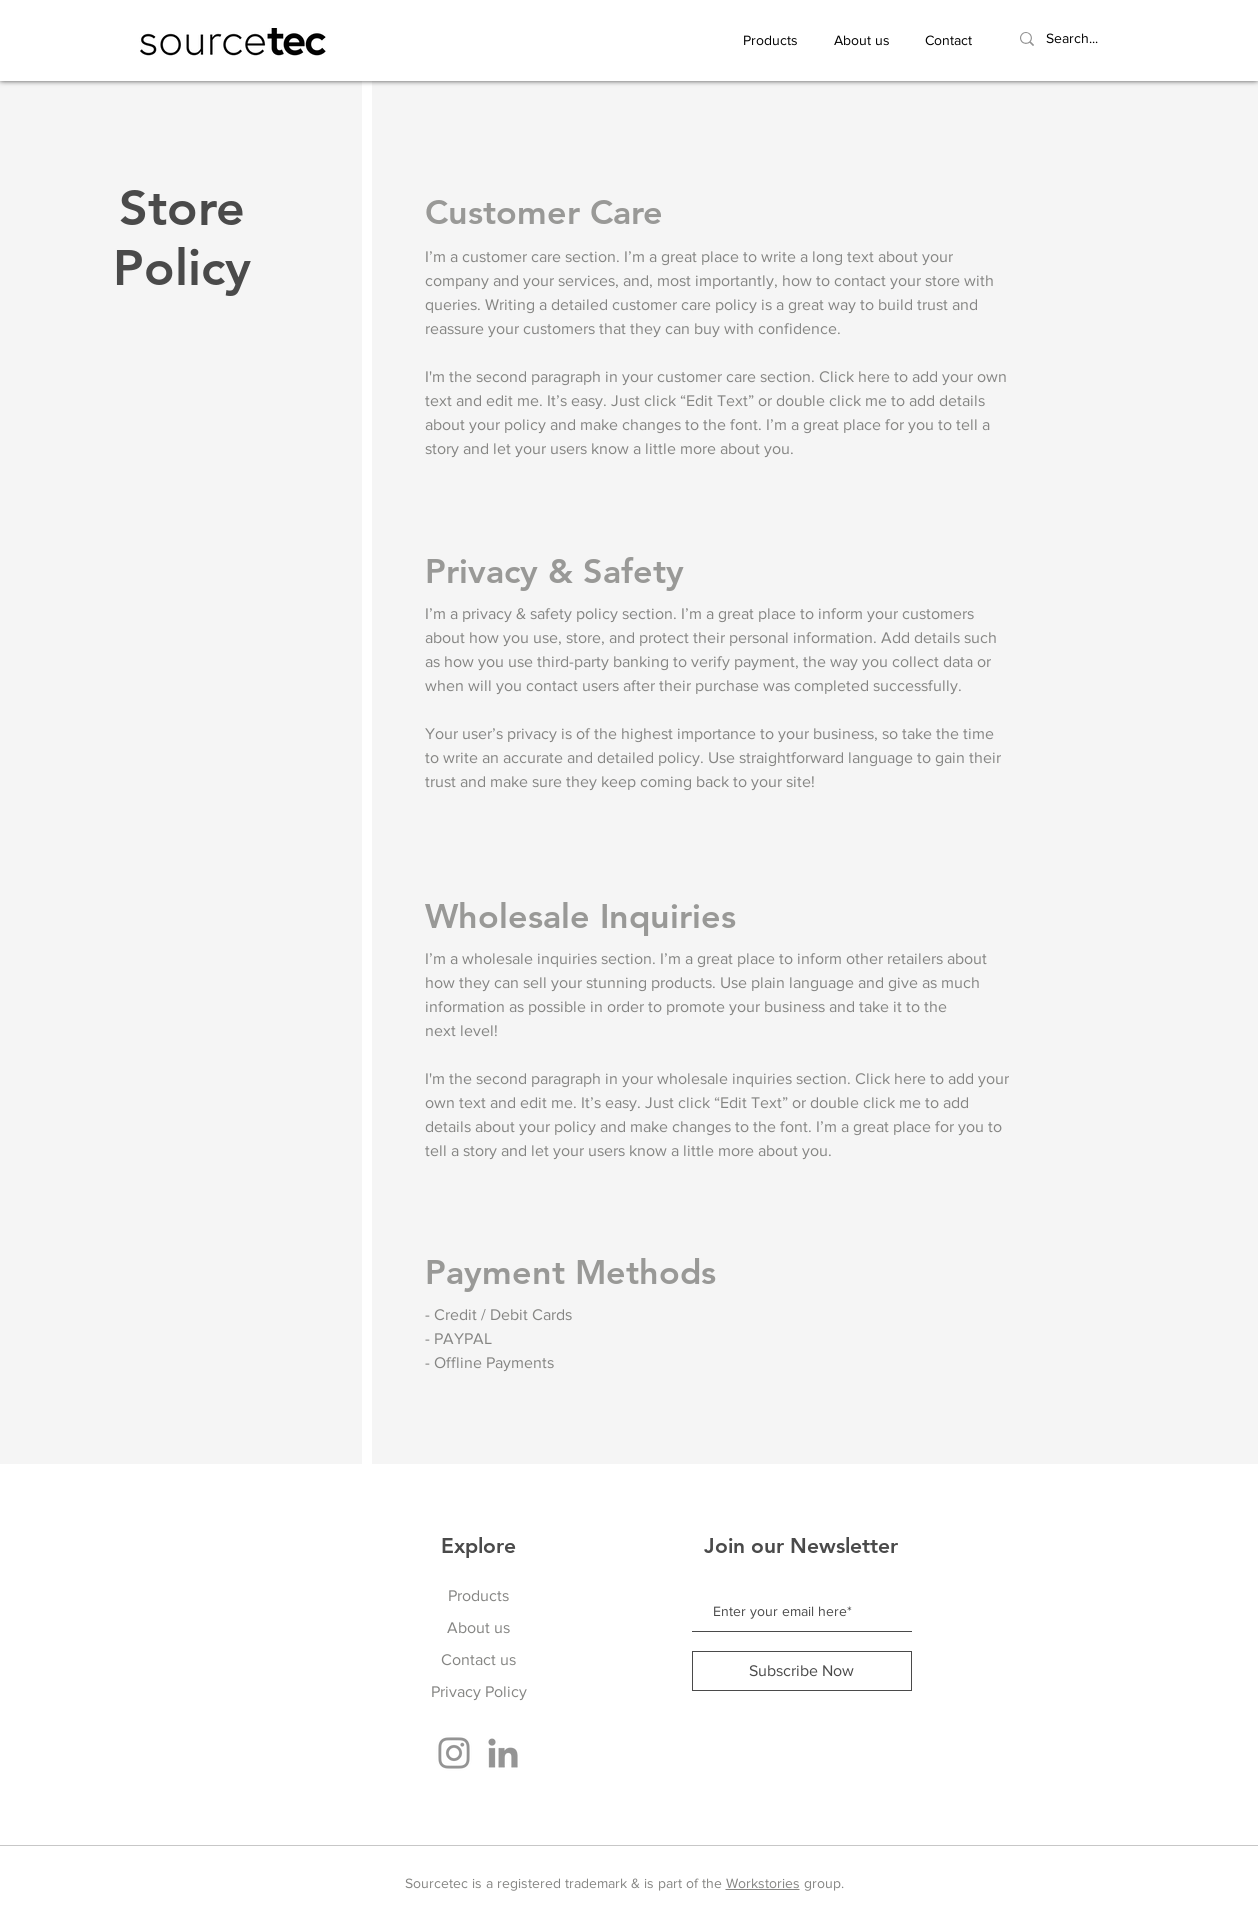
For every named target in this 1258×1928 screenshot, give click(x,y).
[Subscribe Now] (802, 1671)
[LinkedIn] (503, 1753)
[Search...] (1093, 39)
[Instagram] (454, 1753)
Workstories (763, 1883)
